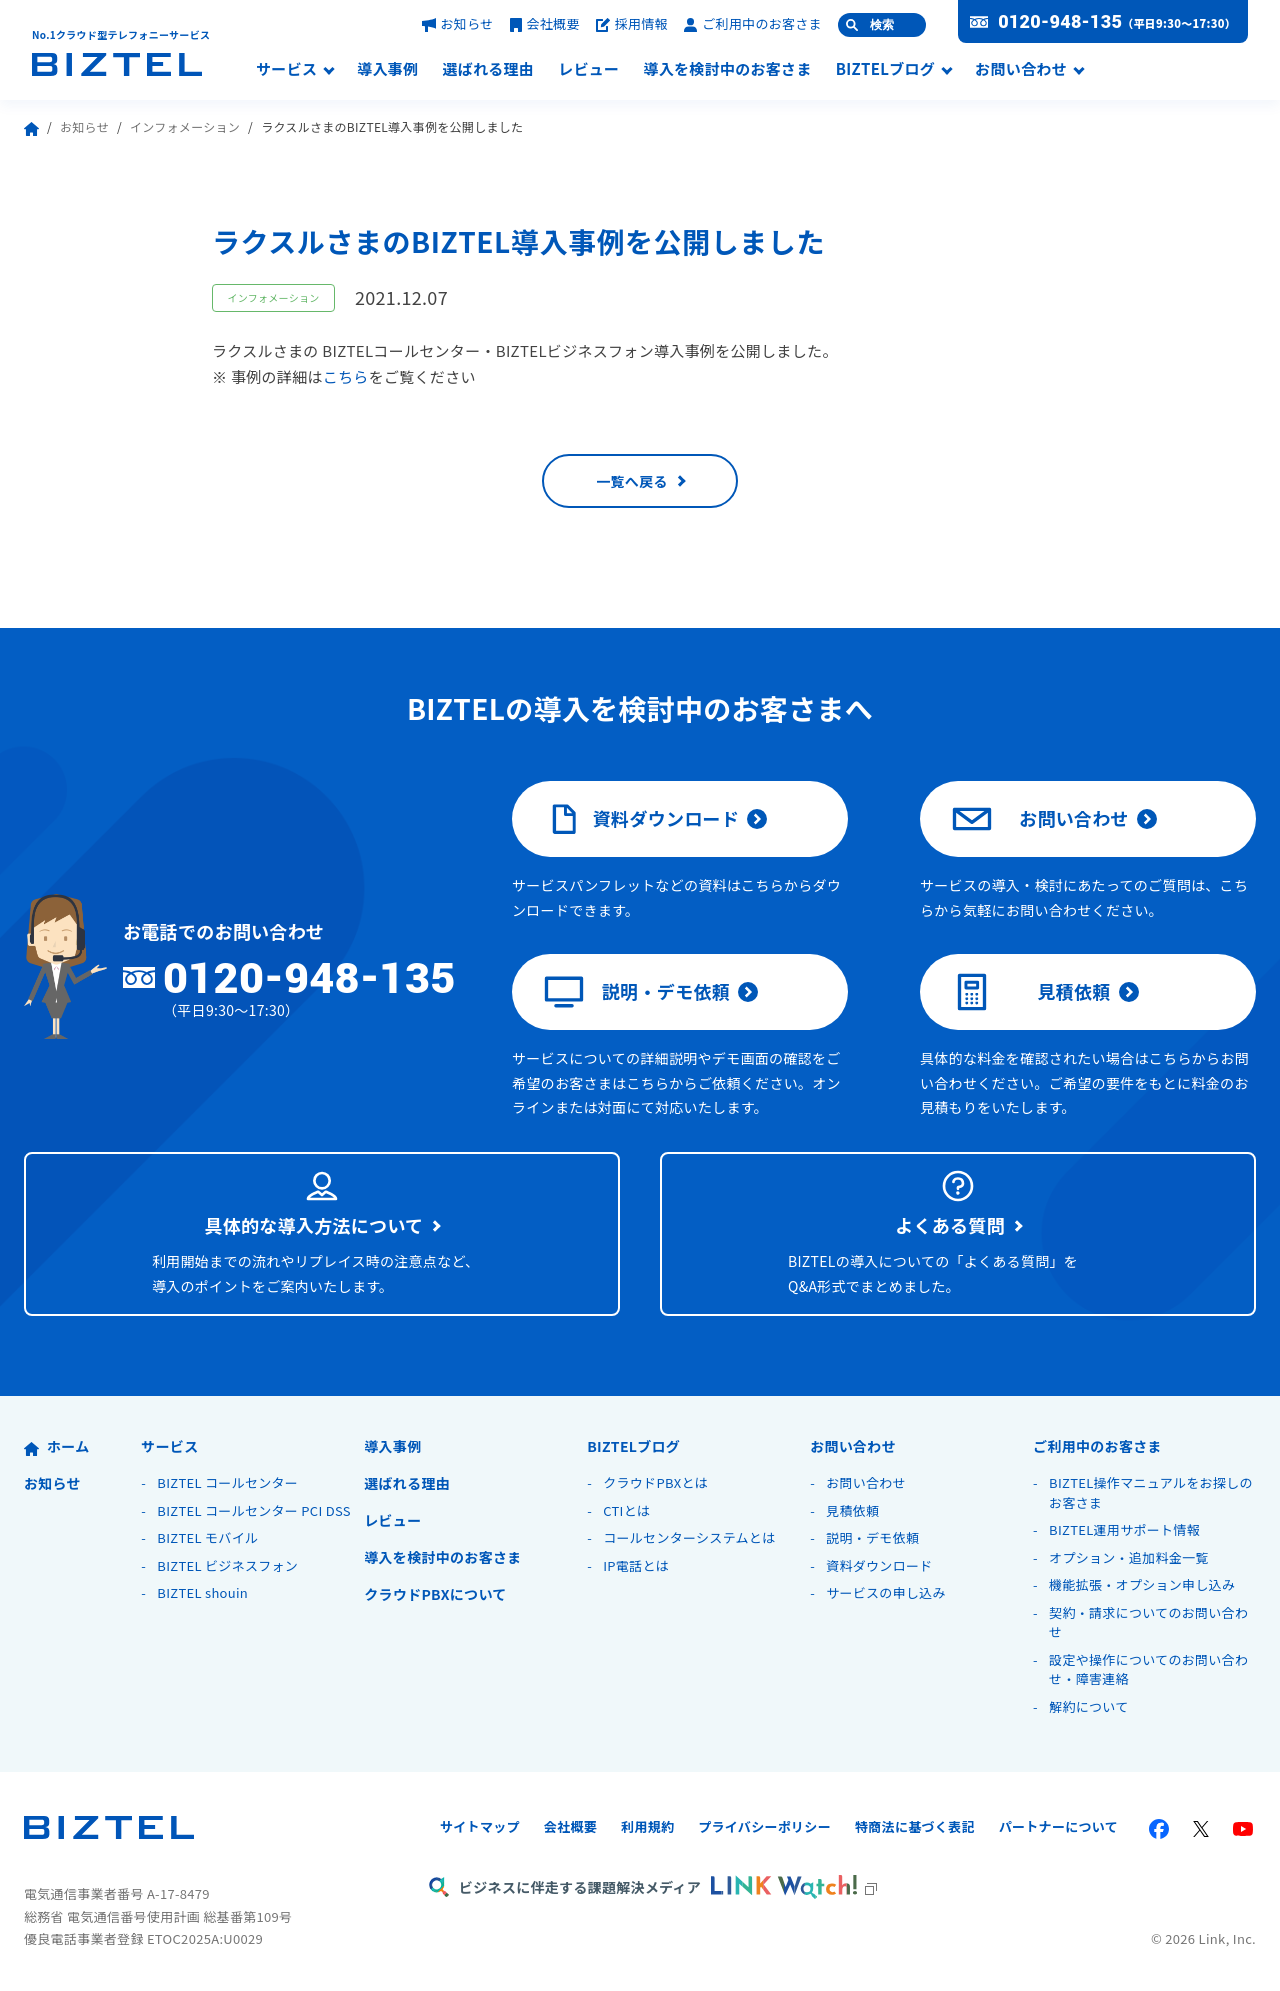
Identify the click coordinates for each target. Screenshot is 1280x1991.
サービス (286, 70)
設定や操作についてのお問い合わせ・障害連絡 (1148, 1669)
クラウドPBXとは (655, 1482)
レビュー (588, 70)
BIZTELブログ (885, 70)
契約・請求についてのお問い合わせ (1148, 1622)
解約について (1088, 1706)
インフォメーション (185, 126)
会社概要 (545, 23)
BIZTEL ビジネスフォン (227, 1565)
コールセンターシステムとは (689, 1537)
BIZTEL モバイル (207, 1537)
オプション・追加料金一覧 (1129, 1557)
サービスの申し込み (886, 1592)
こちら (346, 376)
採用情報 (632, 23)
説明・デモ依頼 (637, 992)
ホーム (56, 1446)
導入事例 (387, 70)
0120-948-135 (1060, 22)
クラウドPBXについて (435, 1594)
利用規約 (647, 1826)
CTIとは (626, 1510)
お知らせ (458, 23)
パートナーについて (1058, 1826)
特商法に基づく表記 (915, 1826)
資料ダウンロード (641, 819)
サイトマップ (480, 1826)
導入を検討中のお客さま (727, 70)
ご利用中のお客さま (753, 23)
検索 (882, 25)
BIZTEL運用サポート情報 (1124, 1529)
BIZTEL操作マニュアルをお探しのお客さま (1151, 1492)
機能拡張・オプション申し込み (1142, 1584)
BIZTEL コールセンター (227, 1482)
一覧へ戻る (632, 481)
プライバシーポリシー (764, 1826)
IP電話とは (636, 1565)
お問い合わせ (1021, 70)
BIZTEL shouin (202, 1592)
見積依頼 (1031, 992)
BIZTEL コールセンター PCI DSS (254, 1510)
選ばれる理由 (488, 70)
